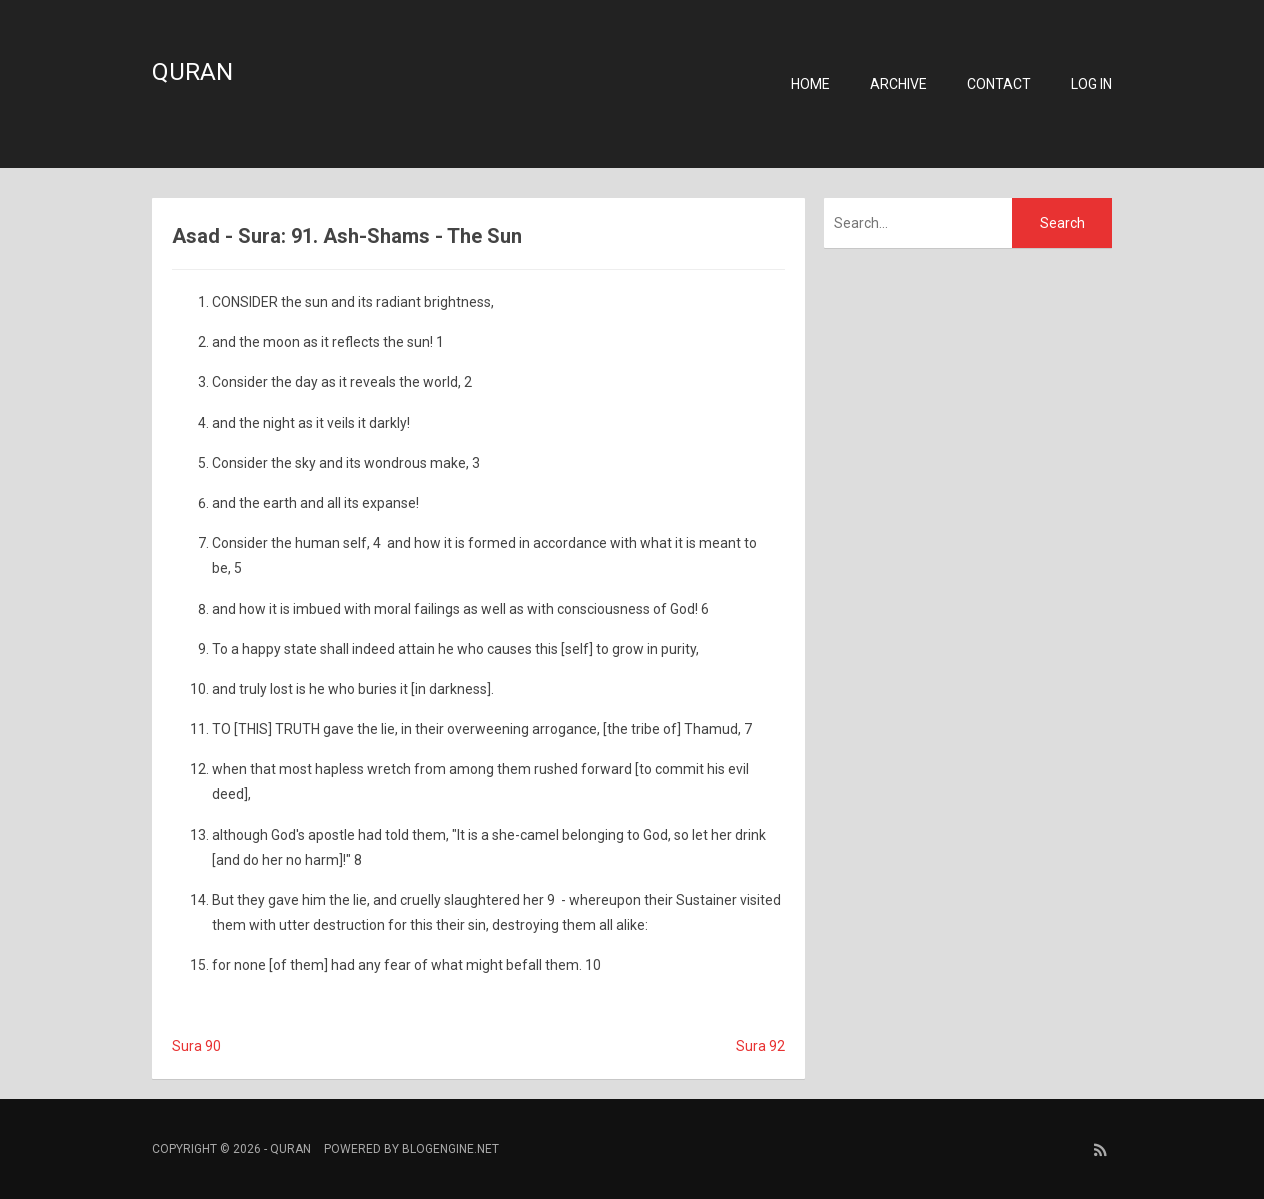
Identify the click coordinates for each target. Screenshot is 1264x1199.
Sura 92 (760, 1046)
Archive (898, 84)
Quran (192, 72)
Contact (999, 84)
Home (810, 84)
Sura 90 (196, 1046)
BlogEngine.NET (450, 1149)
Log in (1091, 84)
